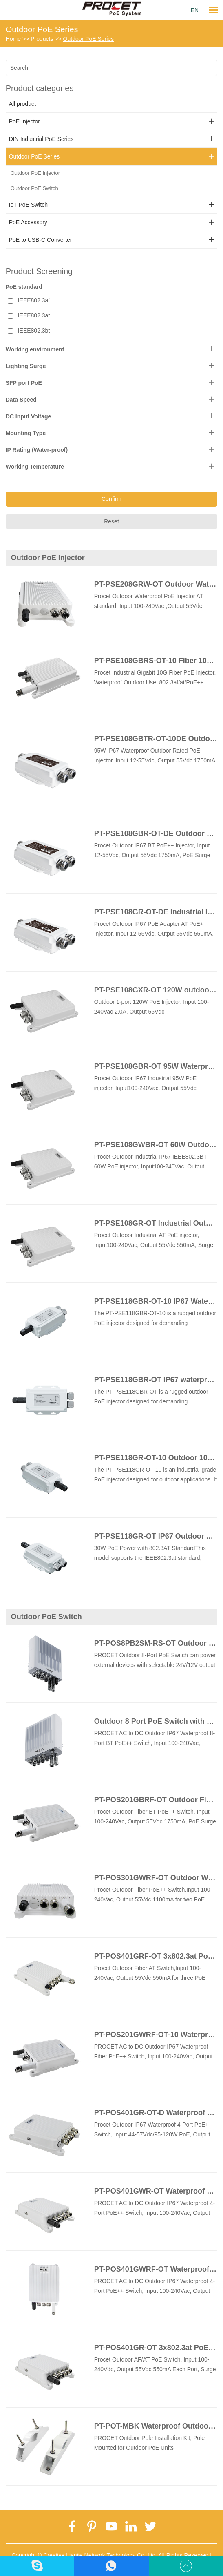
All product (22, 104)
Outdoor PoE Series (42, 29)
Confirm (111, 499)
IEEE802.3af (34, 300)
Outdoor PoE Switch (34, 188)
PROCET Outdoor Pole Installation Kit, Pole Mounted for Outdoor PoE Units (149, 2443)
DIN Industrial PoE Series (41, 139)
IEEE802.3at (34, 315)
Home (13, 39)
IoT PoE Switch (28, 204)
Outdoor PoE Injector (35, 173)
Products (42, 39)
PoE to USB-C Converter (40, 240)
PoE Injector (24, 121)
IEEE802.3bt (34, 330)
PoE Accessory (28, 222)
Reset (111, 521)
